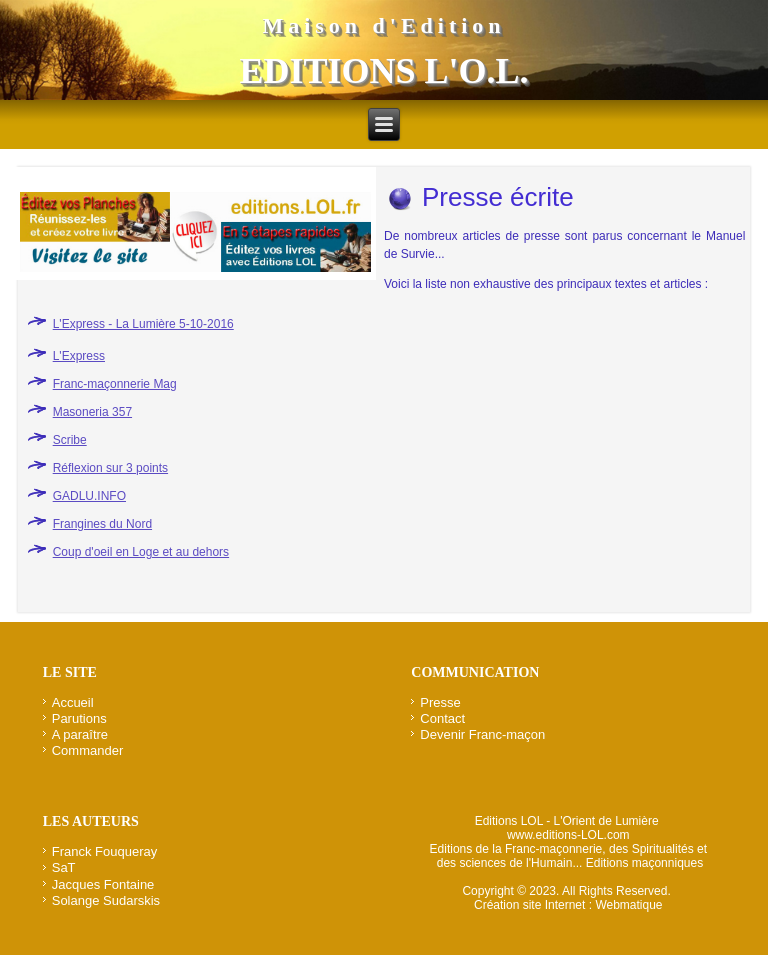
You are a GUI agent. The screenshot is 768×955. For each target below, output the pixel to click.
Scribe (70, 440)
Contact (442, 718)
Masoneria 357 (92, 412)
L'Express (79, 356)
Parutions (79, 718)
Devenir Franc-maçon (482, 734)
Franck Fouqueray (105, 851)
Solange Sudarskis (106, 900)
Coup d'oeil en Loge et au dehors (141, 552)
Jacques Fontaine (103, 884)
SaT (64, 867)
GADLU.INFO (89, 496)
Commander (88, 750)
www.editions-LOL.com (568, 835)
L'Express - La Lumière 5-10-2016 (143, 324)
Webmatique (628, 905)
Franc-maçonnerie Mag (115, 384)
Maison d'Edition (383, 25)
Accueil (73, 702)
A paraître (80, 734)
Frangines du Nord (102, 524)
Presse (440, 702)
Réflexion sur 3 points (110, 468)
